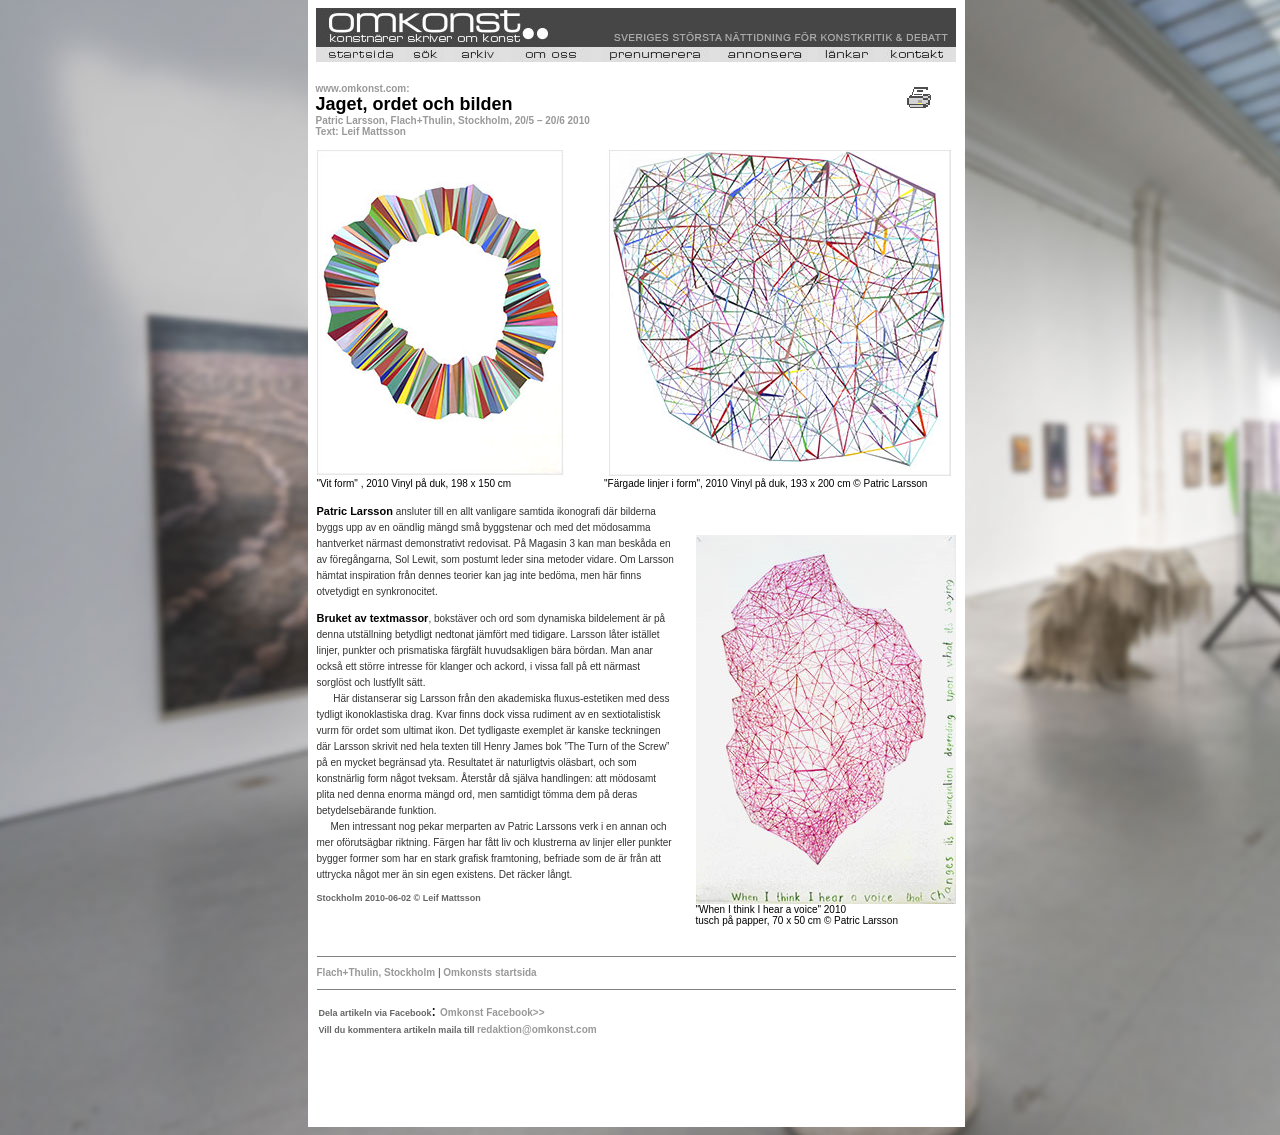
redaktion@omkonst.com (537, 1029)
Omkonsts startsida (489, 972)
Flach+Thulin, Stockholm (376, 972)
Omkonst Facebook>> (492, 1012)
